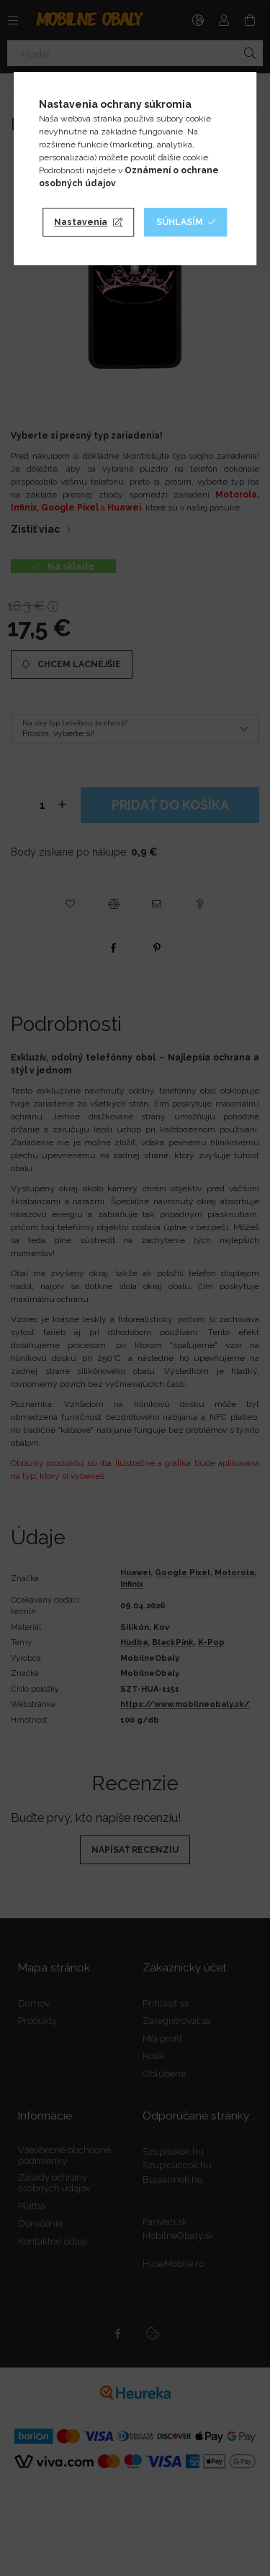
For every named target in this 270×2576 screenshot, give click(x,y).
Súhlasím (179, 222)
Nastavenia (80, 222)
